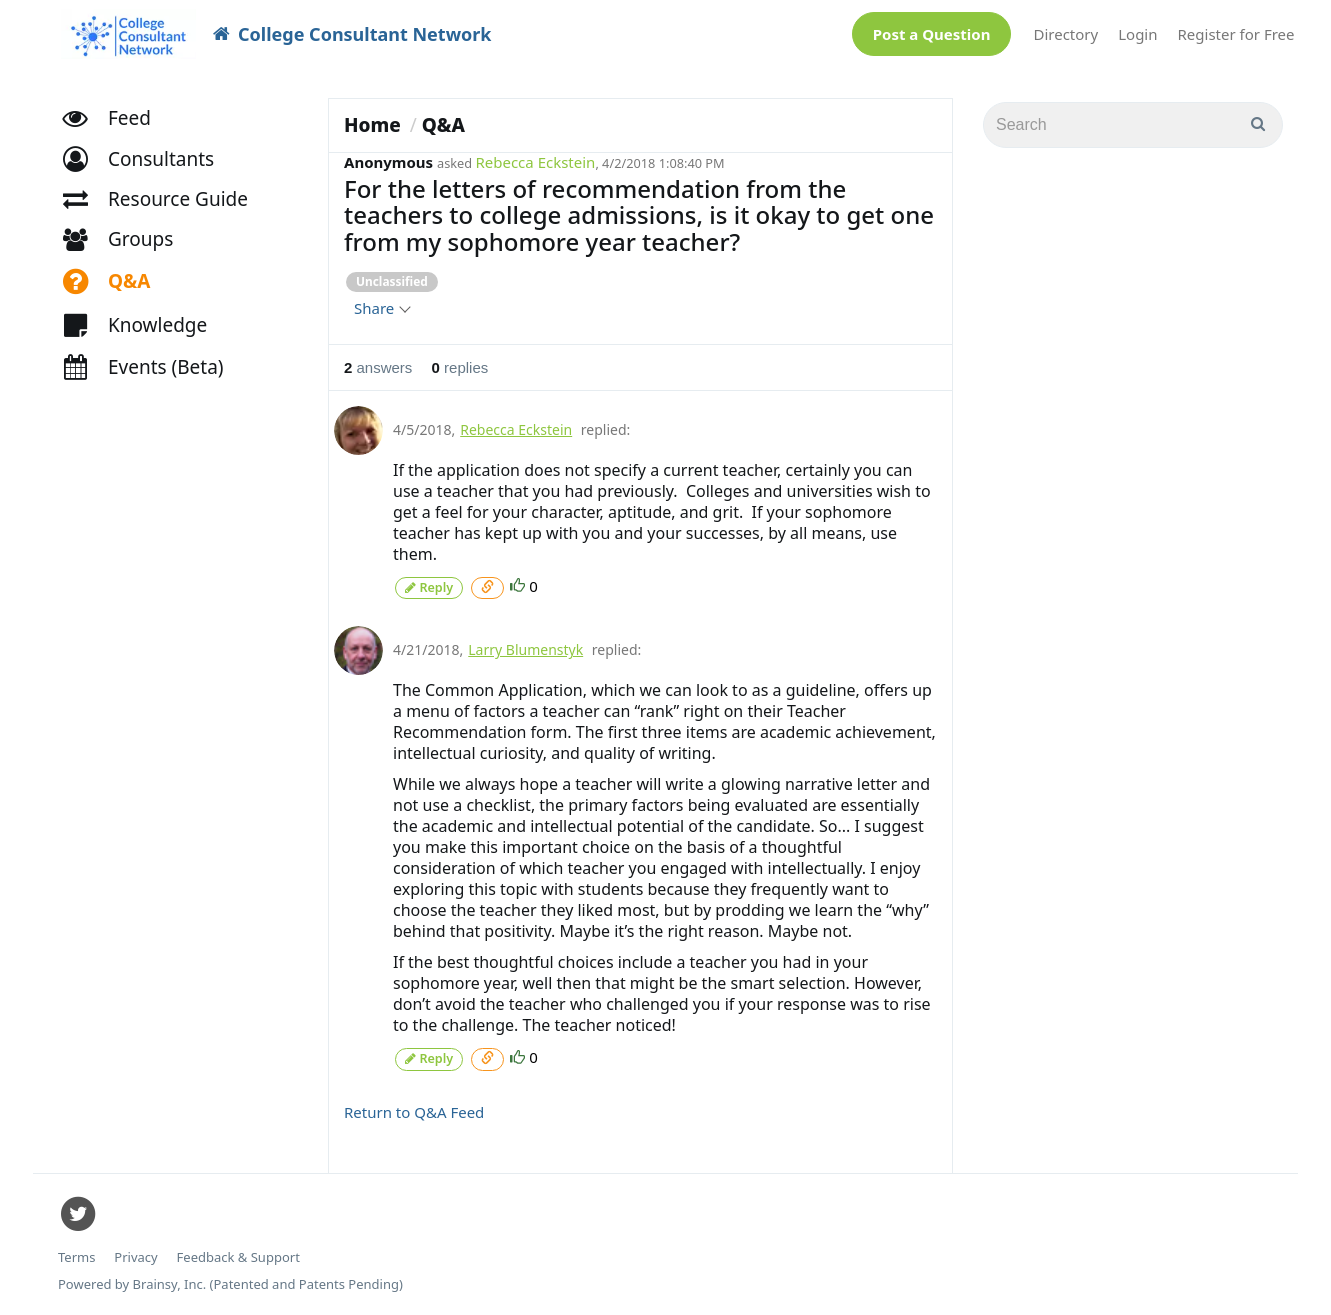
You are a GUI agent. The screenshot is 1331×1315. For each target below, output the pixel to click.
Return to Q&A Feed (414, 1109)
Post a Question (932, 34)
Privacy (135, 1254)
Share (381, 308)
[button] (147, 165)
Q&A (443, 125)
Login (1137, 34)
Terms (76, 1254)
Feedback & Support (238, 1254)
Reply (429, 586)
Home (372, 125)
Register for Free (1236, 34)
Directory (1065, 34)
